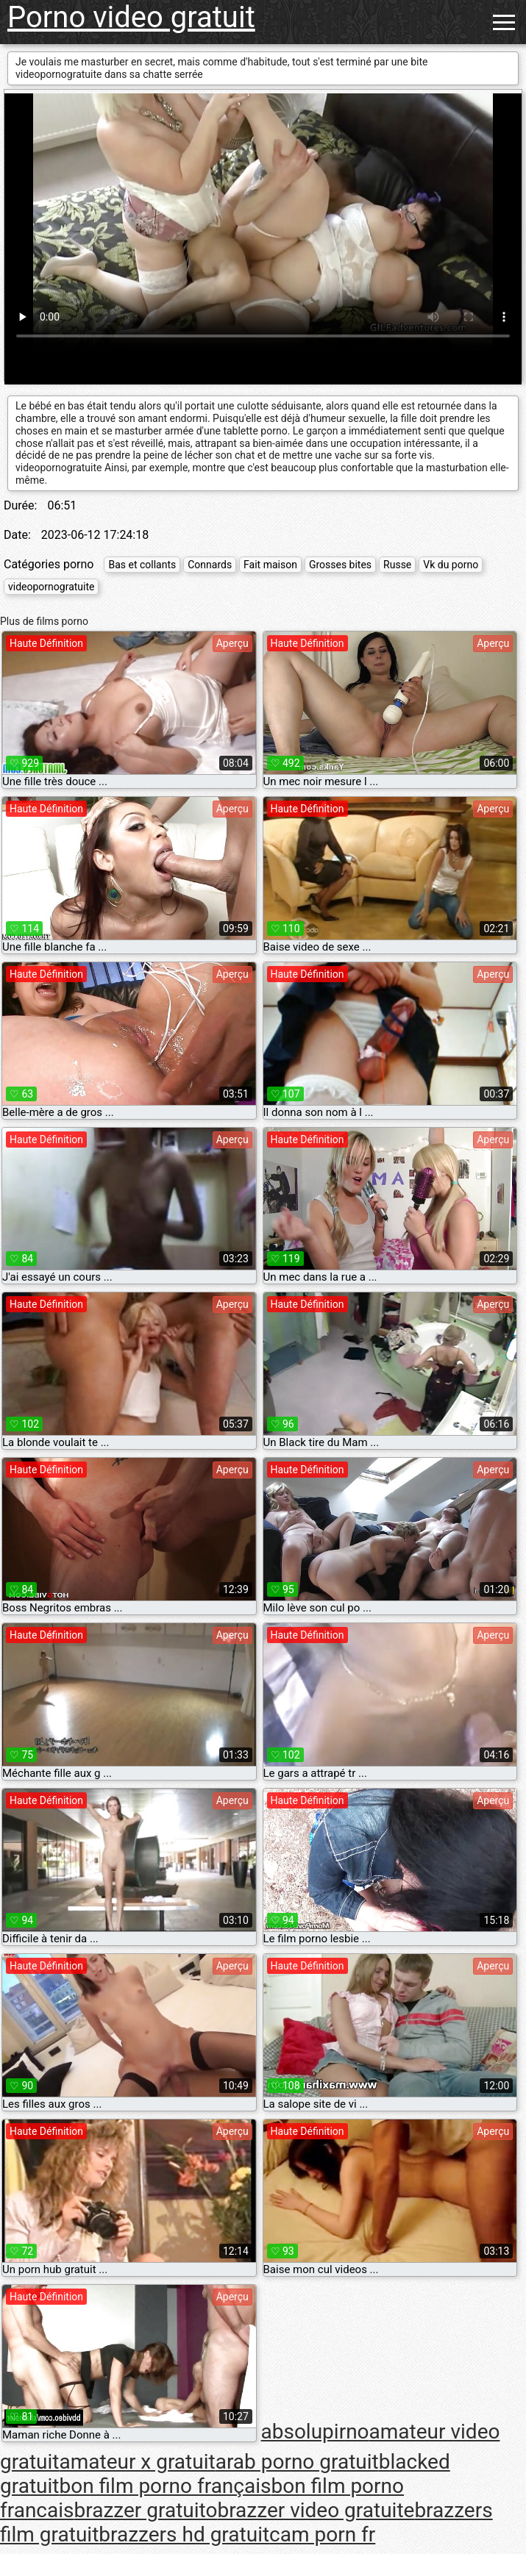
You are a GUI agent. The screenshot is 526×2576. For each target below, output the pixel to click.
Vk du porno (450, 564)
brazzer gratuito (146, 2510)
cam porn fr (322, 2534)
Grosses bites (340, 564)
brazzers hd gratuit (184, 2534)
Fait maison (270, 564)
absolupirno (315, 2431)
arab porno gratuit (297, 2462)
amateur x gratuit (137, 2462)
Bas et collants (142, 564)
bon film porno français (165, 2486)
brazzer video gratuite (315, 2510)
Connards (210, 564)
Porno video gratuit (131, 17)
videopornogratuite (51, 587)
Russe (397, 564)
